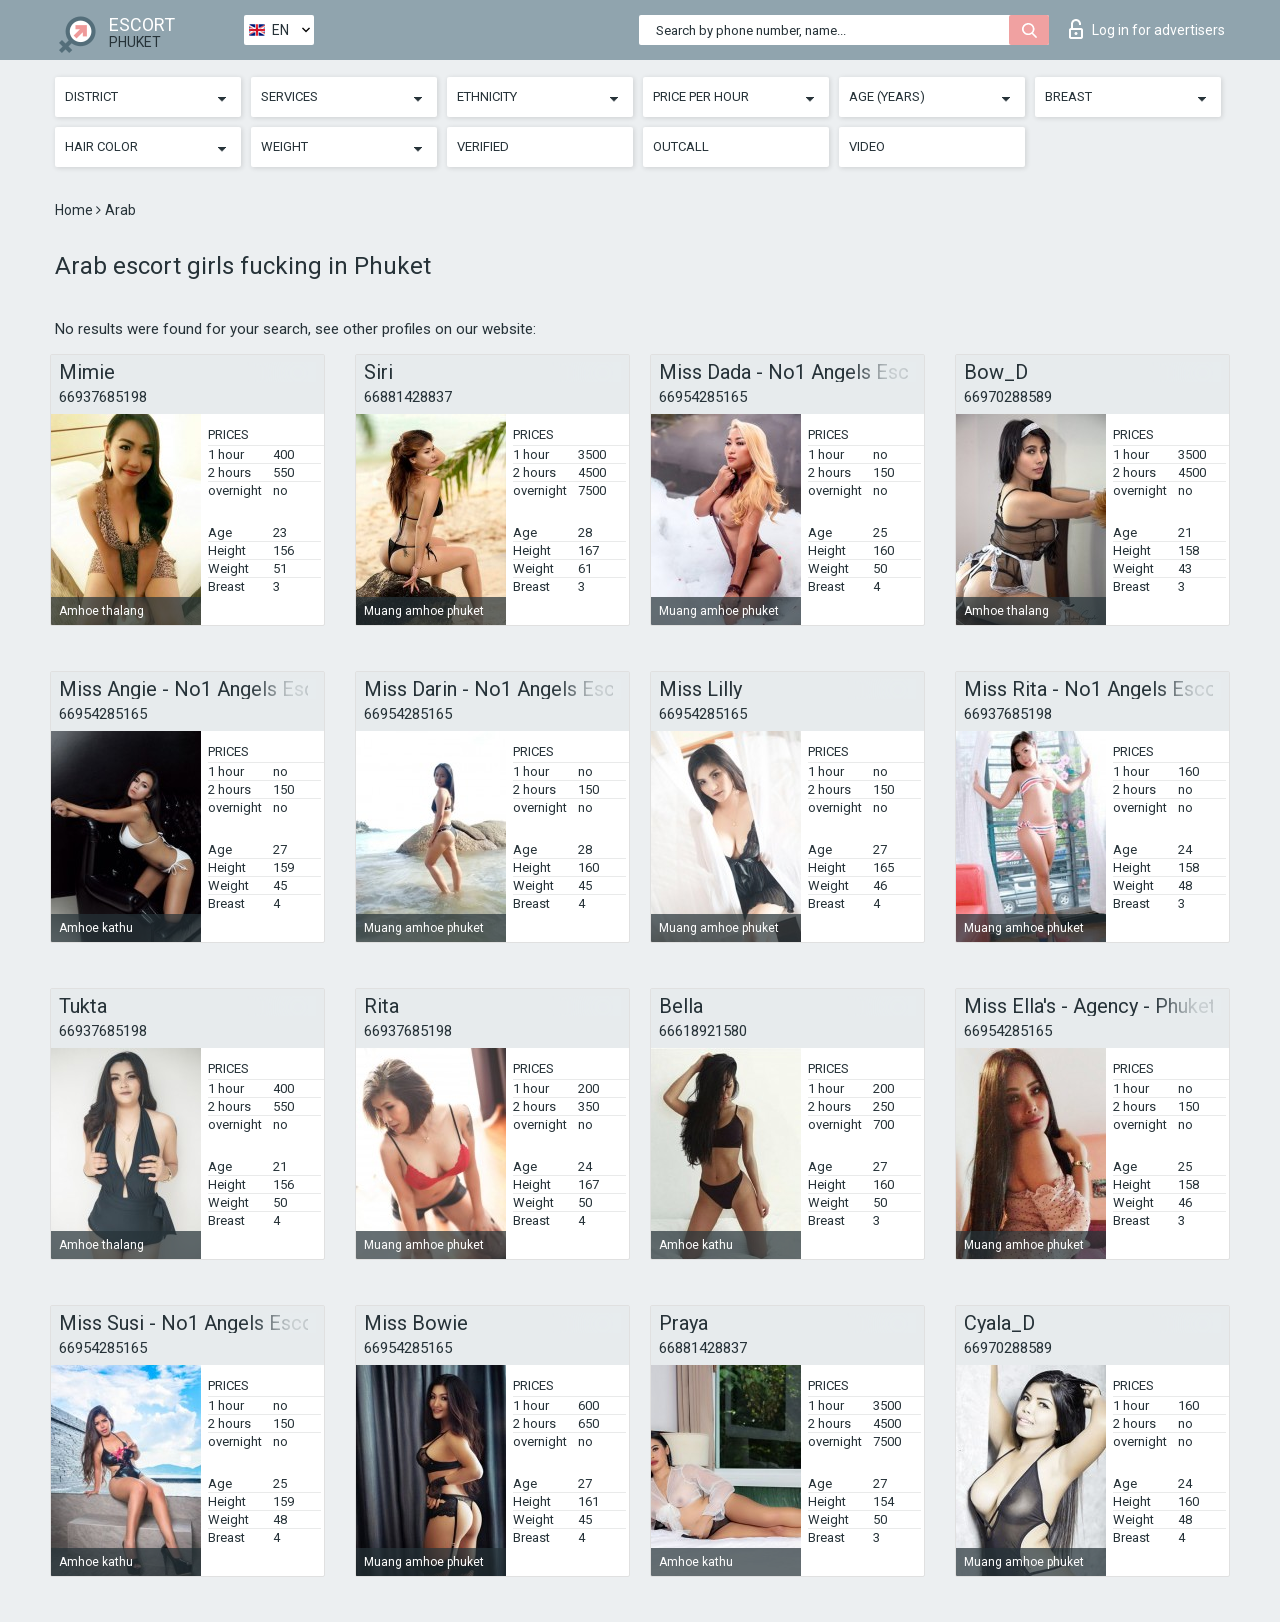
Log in (1147, 29)
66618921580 (703, 1031)
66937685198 (103, 397)
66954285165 (703, 397)
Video (867, 146)
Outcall (681, 146)
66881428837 (408, 397)
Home (75, 210)
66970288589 (1008, 397)
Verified (483, 146)
